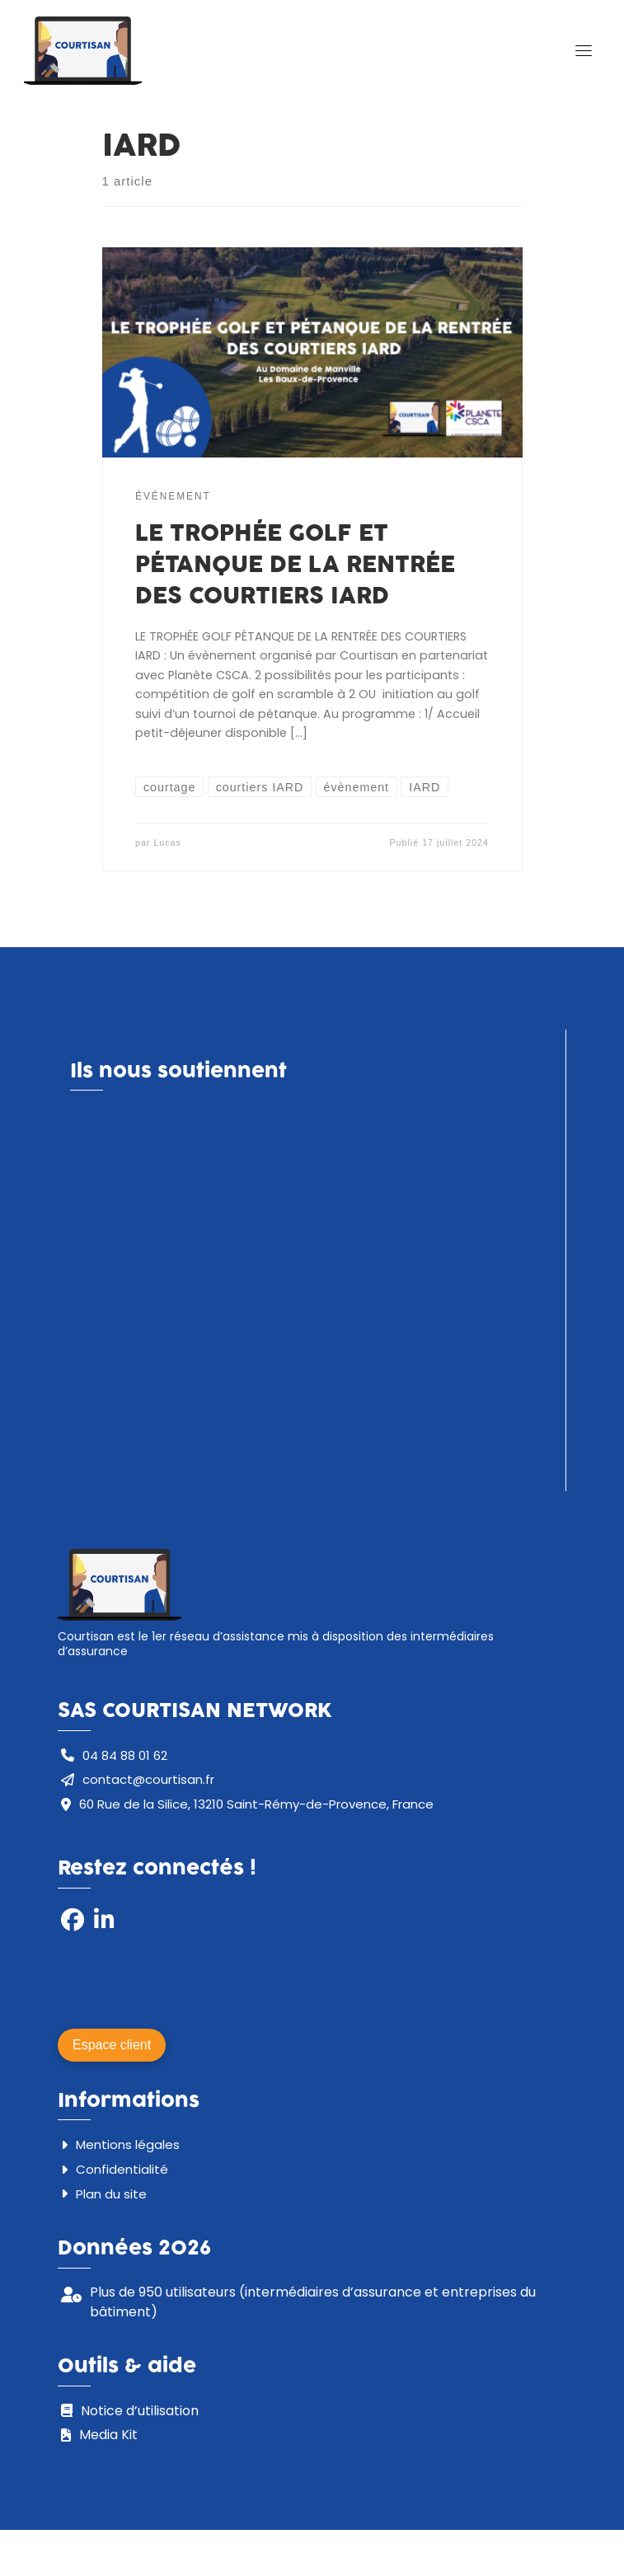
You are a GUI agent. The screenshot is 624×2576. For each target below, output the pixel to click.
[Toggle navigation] (583, 51)
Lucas (167, 846)
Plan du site (111, 2188)
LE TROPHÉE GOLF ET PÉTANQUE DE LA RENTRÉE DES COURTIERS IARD (295, 568)
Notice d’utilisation (140, 2404)
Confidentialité (122, 2163)
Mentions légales (128, 2138)
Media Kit (108, 2428)
